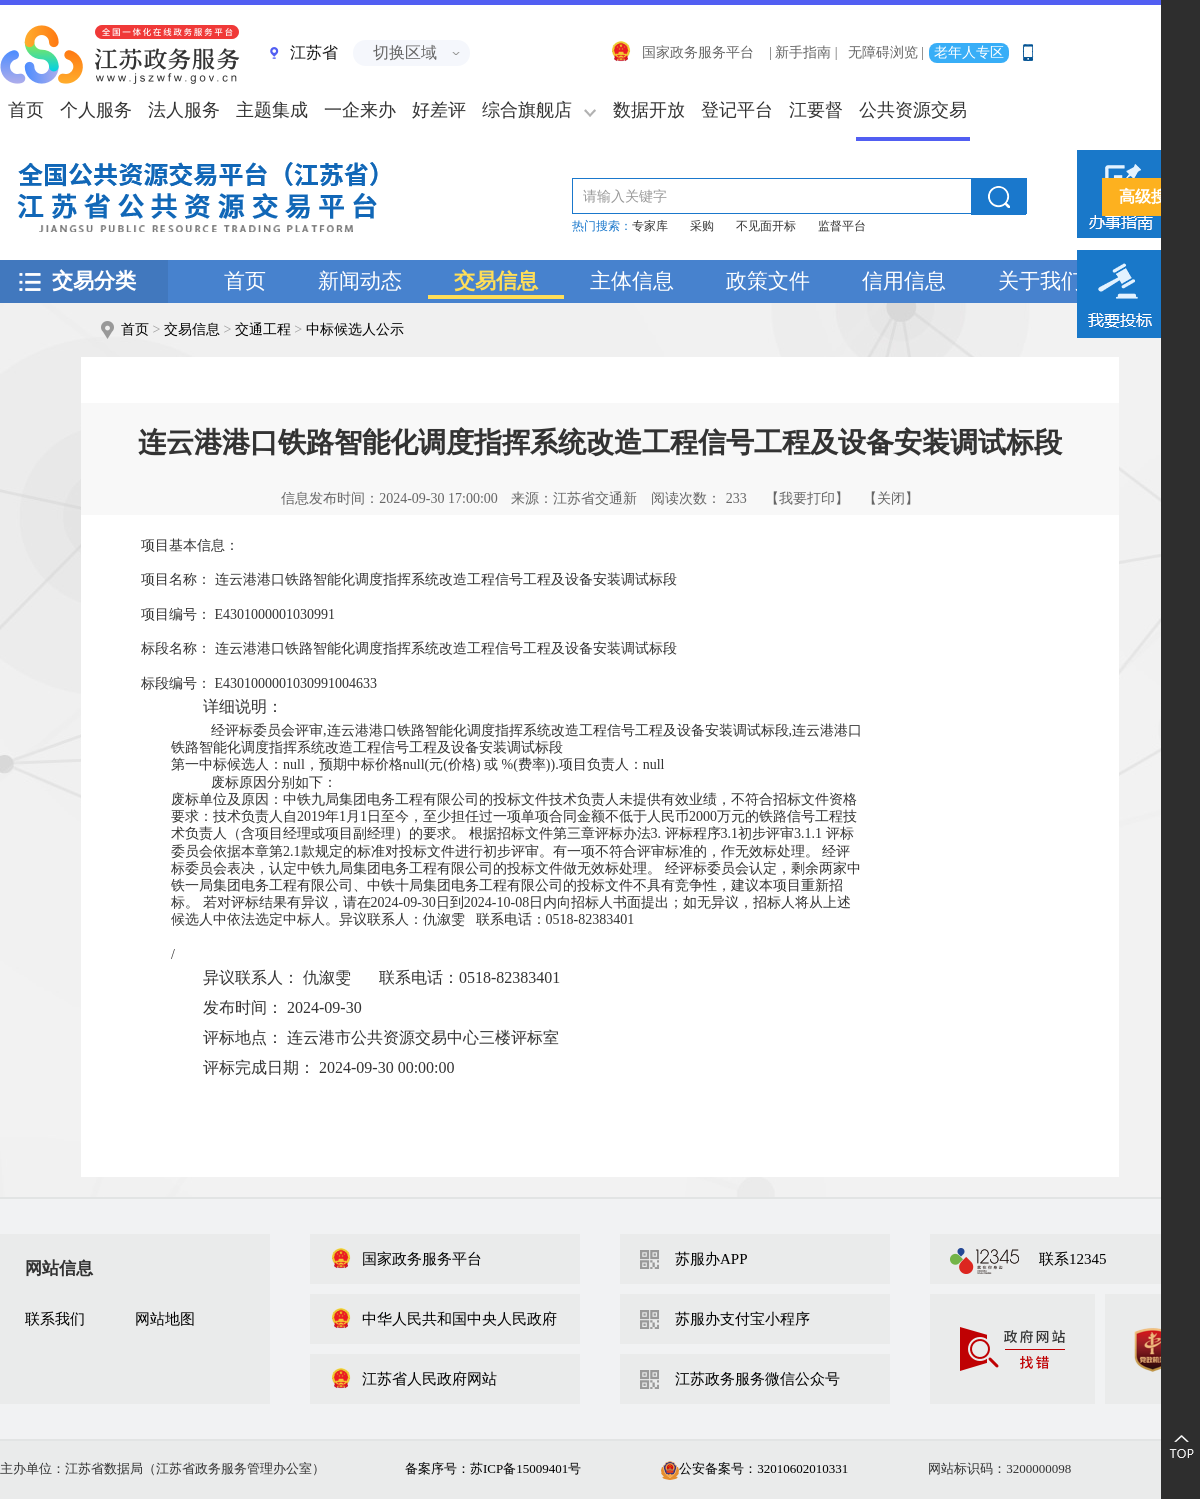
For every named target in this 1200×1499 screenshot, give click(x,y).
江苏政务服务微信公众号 (757, 1379)
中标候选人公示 (355, 329)
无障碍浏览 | (886, 52)
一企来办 (360, 110)
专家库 (650, 226)
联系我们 (55, 1319)
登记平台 (737, 110)
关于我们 (1040, 281)
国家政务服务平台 (682, 52)
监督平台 (842, 226)
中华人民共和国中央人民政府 (443, 1319)
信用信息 (904, 281)
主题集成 (272, 110)
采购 (702, 226)
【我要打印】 (807, 498)
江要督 (816, 110)
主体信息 (632, 281)
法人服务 (184, 110)
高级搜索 (1151, 196)
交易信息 (496, 281)
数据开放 (649, 110)
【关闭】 (891, 498)
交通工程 (263, 329)
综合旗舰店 (527, 110)
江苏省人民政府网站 (413, 1379)
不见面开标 (766, 226)
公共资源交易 (913, 110)
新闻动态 (360, 281)
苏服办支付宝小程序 (742, 1319)
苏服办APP (711, 1259)
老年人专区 (969, 52)
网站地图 (165, 1319)
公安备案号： (754, 1468)
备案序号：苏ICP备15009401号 (493, 1468)
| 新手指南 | (803, 52)
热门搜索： (602, 226)
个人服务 (96, 110)
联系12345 (1073, 1259)
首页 (245, 281)
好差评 (439, 110)
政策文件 (768, 281)
